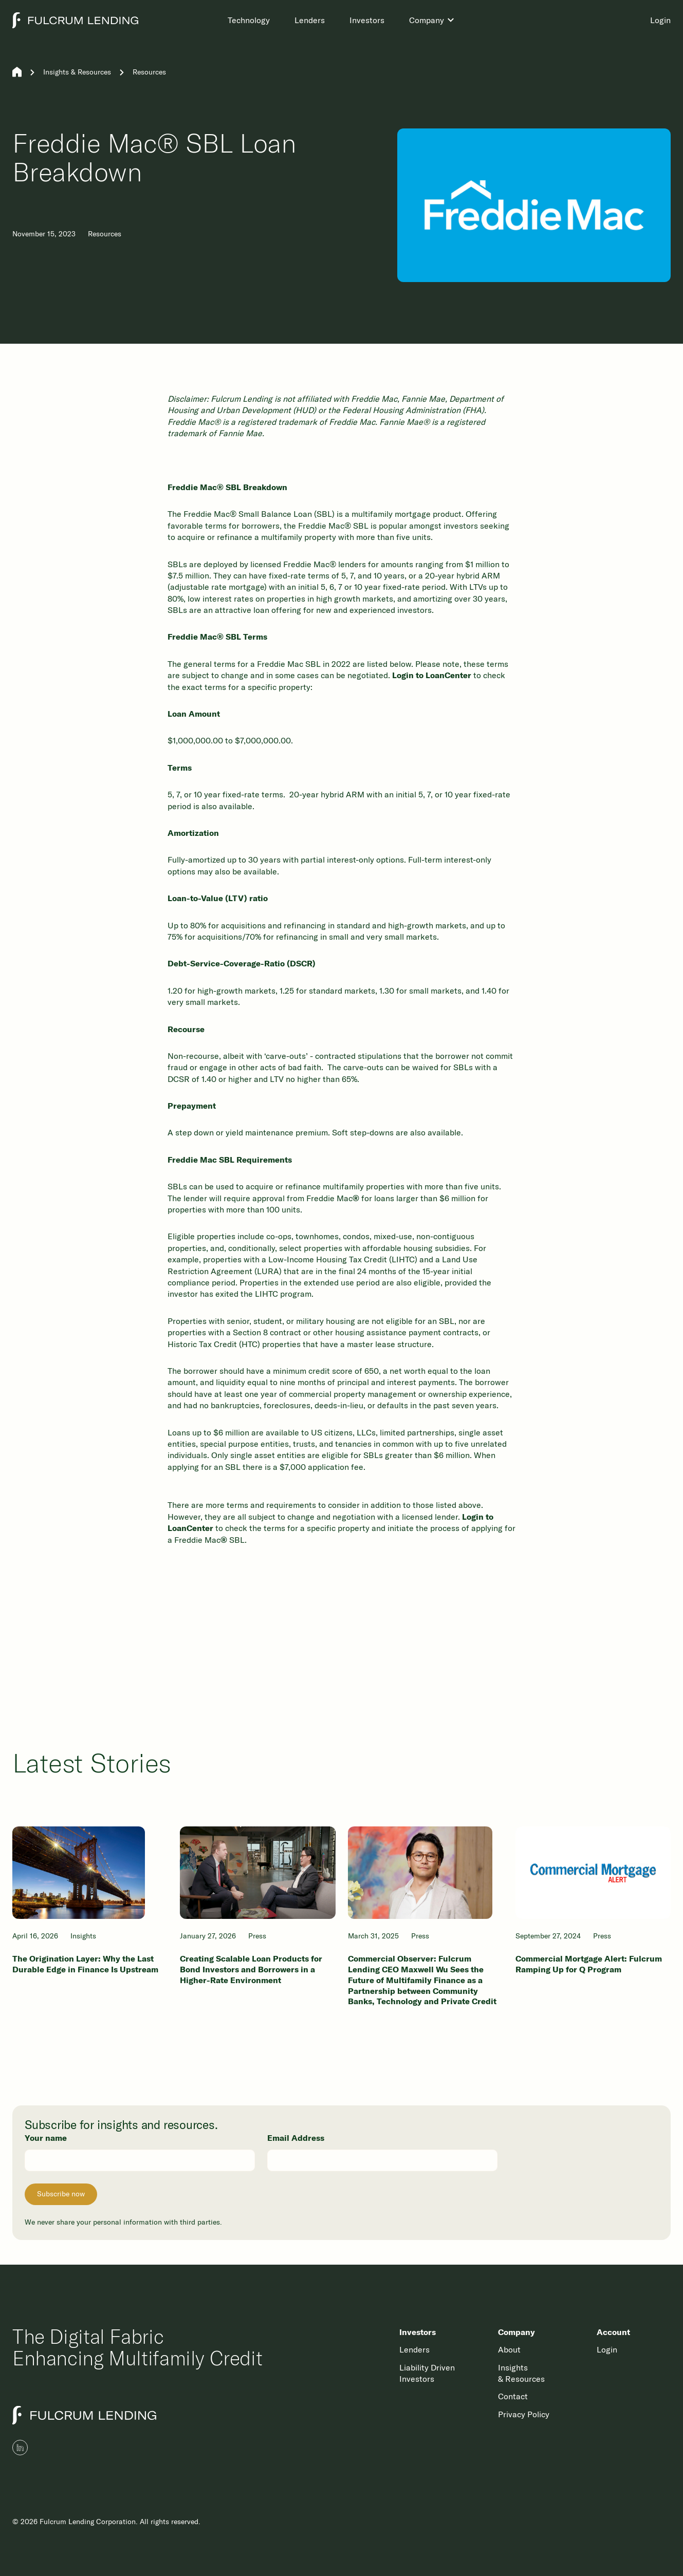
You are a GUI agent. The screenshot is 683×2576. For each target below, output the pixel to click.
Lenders (309, 20)
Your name (46, 2138)
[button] (432, 20)
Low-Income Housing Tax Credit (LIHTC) (342, 1259)
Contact (513, 2396)
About (509, 2349)
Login (660, 20)
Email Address (295, 2138)
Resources (149, 72)
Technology (249, 20)
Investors (366, 20)
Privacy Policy (523, 2414)
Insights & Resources (77, 72)
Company (426, 20)
